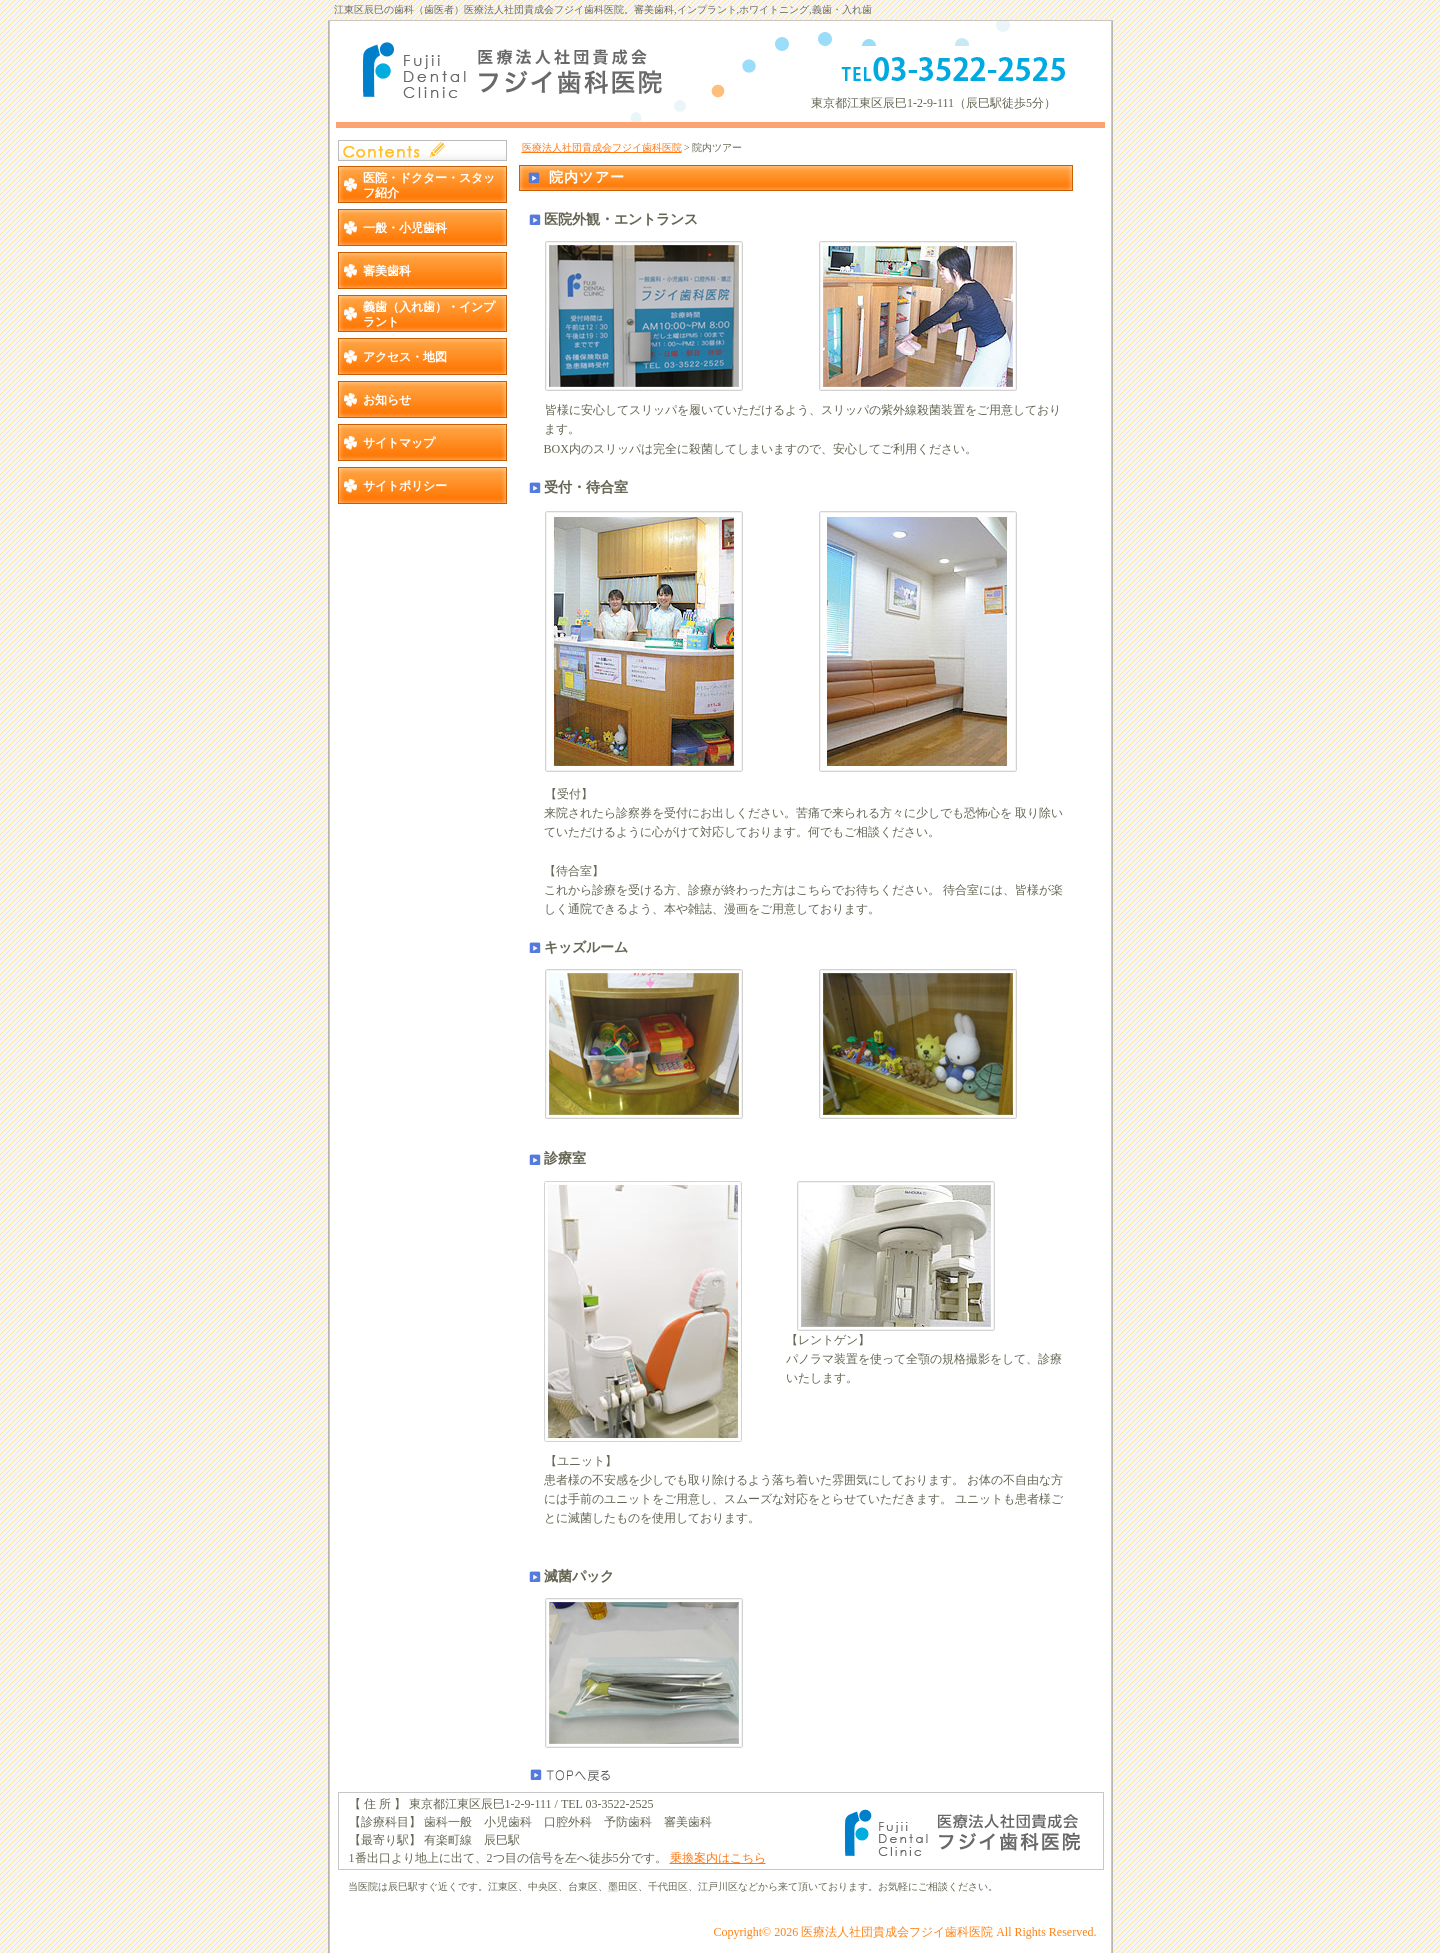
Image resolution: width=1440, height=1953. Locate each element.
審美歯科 (387, 271)
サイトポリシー (405, 486)
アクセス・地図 (405, 357)
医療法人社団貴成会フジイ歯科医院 (602, 147)
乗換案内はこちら (718, 1858)
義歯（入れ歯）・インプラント (429, 314)
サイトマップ (399, 443)
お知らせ (387, 400)
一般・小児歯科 (405, 228)
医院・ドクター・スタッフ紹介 (429, 185)
